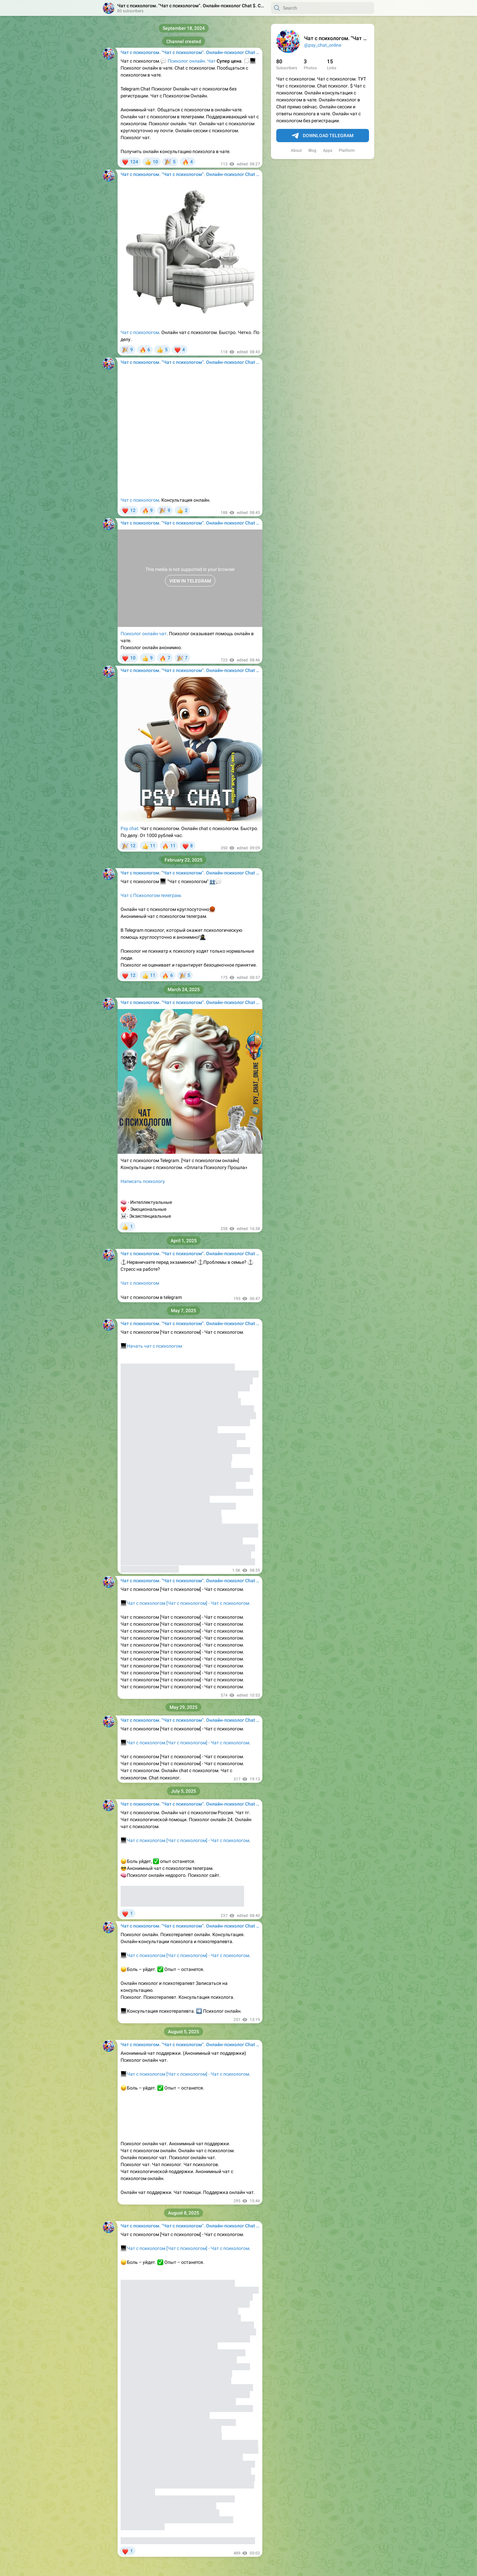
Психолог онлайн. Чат (192, 61)
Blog (312, 150)
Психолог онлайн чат (144, 633)
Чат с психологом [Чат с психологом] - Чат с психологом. (188, 1603)
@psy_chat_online (322, 45)
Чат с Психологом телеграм (151, 895)
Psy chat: (130, 828)
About (296, 150)
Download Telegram (322, 136)
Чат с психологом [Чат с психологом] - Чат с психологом (185, 1742)
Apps (327, 150)
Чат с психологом (140, 332)
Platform (347, 150)
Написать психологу (143, 1181)
